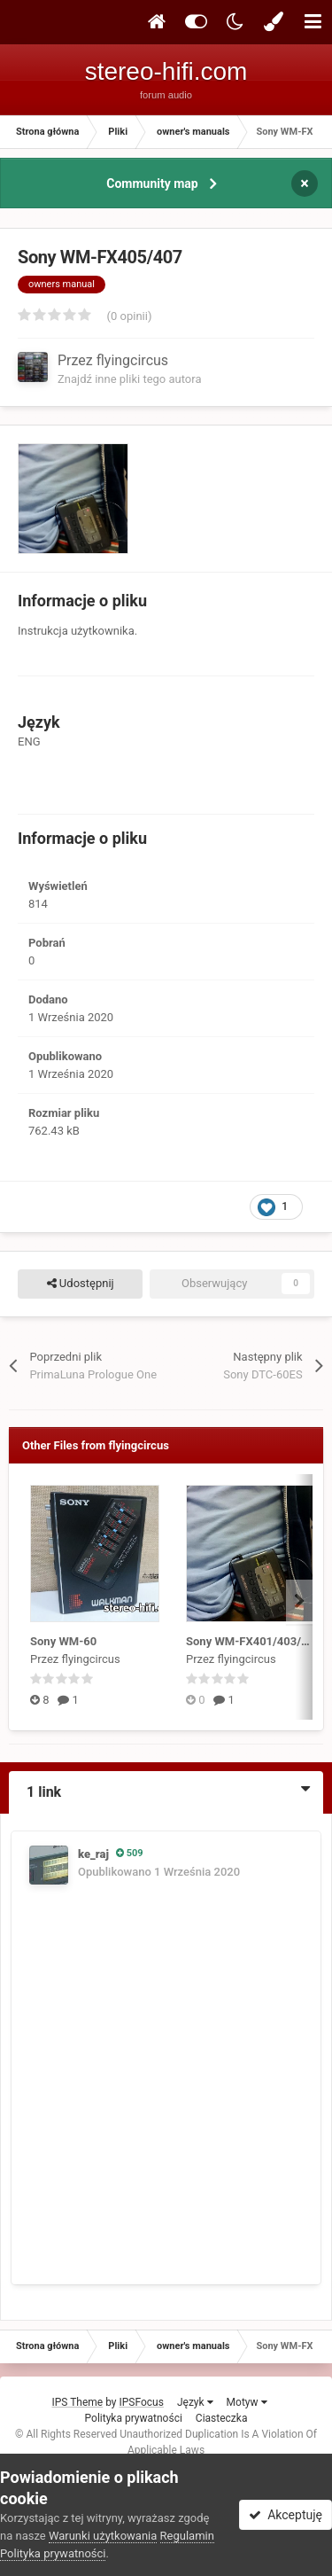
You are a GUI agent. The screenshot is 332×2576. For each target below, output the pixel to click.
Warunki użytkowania (103, 2535)
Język (195, 2402)
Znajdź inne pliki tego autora (129, 379)
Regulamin (187, 2535)
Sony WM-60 (63, 1641)
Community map (151, 183)
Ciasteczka (222, 2418)
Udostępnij (80, 1283)
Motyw (247, 2402)
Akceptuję (285, 2515)
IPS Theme (77, 2402)
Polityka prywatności (133, 2418)
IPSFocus (142, 2402)
